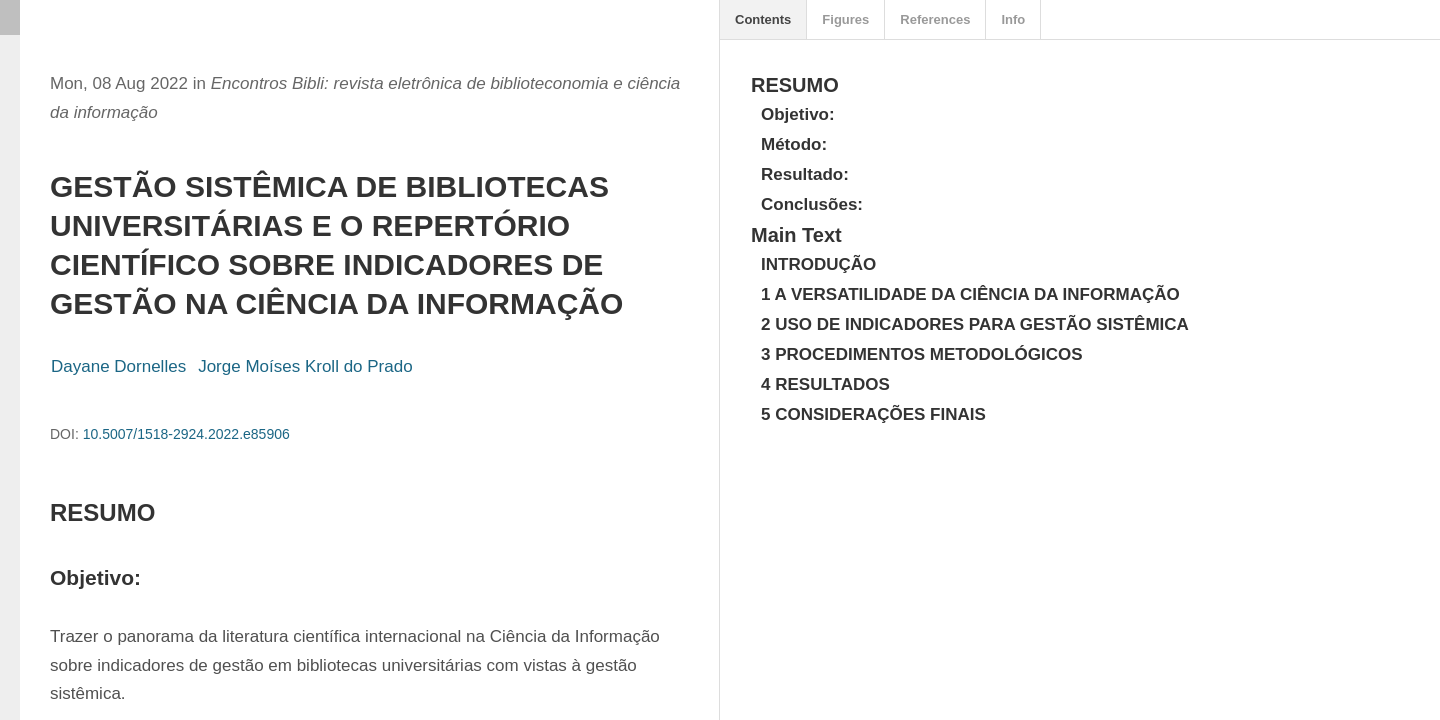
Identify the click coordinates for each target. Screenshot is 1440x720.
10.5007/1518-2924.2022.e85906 (186, 434)
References (935, 19)
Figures (845, 19)
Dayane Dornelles (118, 366)
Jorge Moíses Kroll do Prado (305, 366)
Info (1013, 19)
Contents (763, 19)
